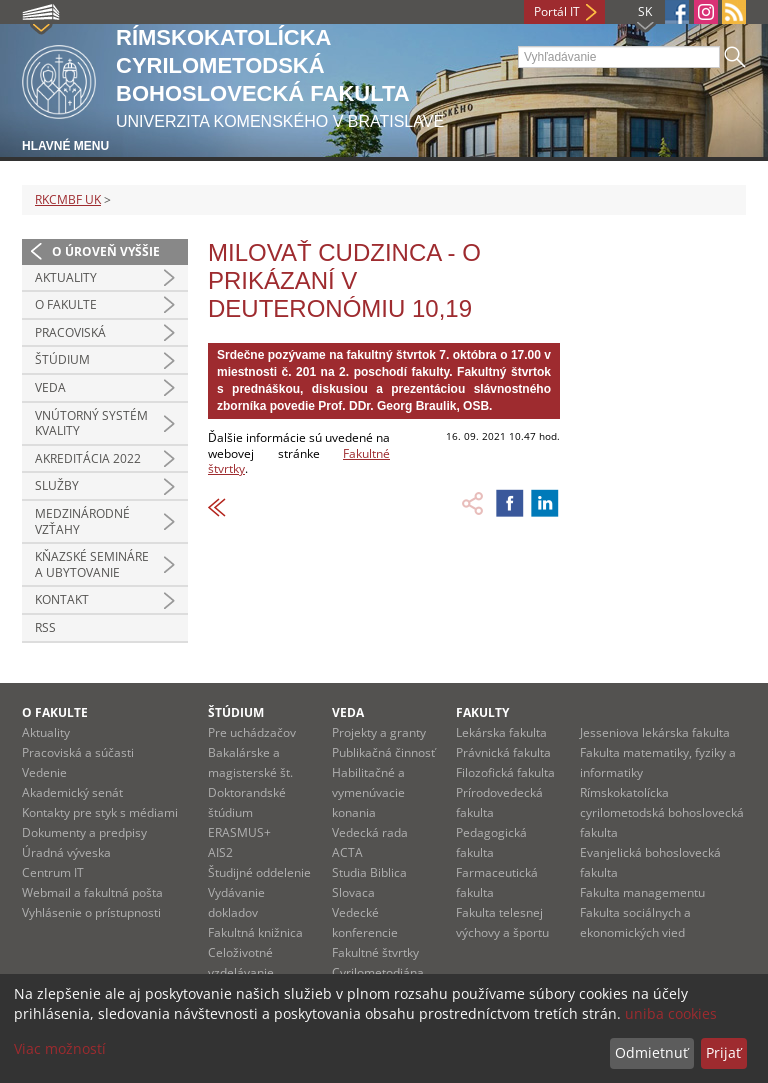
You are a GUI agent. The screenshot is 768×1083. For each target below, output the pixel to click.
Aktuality (66, 277)
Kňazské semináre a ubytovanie (92, 564)
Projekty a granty (379, 732)
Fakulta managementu (642, 892)
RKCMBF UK (68, 199)
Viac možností (60, 1048)
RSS (45, 627)
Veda (50, 387)
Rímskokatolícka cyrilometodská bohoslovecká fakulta (662, 812)
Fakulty (482, 712)
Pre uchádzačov (252, 732)
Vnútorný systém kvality (91, 423)
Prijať (723, 1052)
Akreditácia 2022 (88, 458)
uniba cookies (671, 1013)
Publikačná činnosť (383, 752)
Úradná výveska (66, 852)
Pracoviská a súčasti (78, 752)
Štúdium (62, 359)
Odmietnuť (651, 1052)
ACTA (347, 852)
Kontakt (62, 599)
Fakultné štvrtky (375, 952)
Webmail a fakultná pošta (92, 892)
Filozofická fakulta (505, 772)
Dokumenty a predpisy (84, 832)
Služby (57, 485)
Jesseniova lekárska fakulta (655, 732)
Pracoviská (70, 332)
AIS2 (220, 852)
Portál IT (557, 11)
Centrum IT (53, 872)
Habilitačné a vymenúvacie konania (368, 792)
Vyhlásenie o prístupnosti (91, 912)
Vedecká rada (370, 832)
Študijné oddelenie (259, 872)
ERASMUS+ (239, 832)
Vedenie (44, 772)
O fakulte (66, 304)
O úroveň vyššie (106, 251)
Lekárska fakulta (501, 732)
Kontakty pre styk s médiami (100, 812)
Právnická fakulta (503, 752)
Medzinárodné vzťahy (82, 521)
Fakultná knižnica (255, 932)
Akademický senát (72, 792)
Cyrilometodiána (378, 972)
